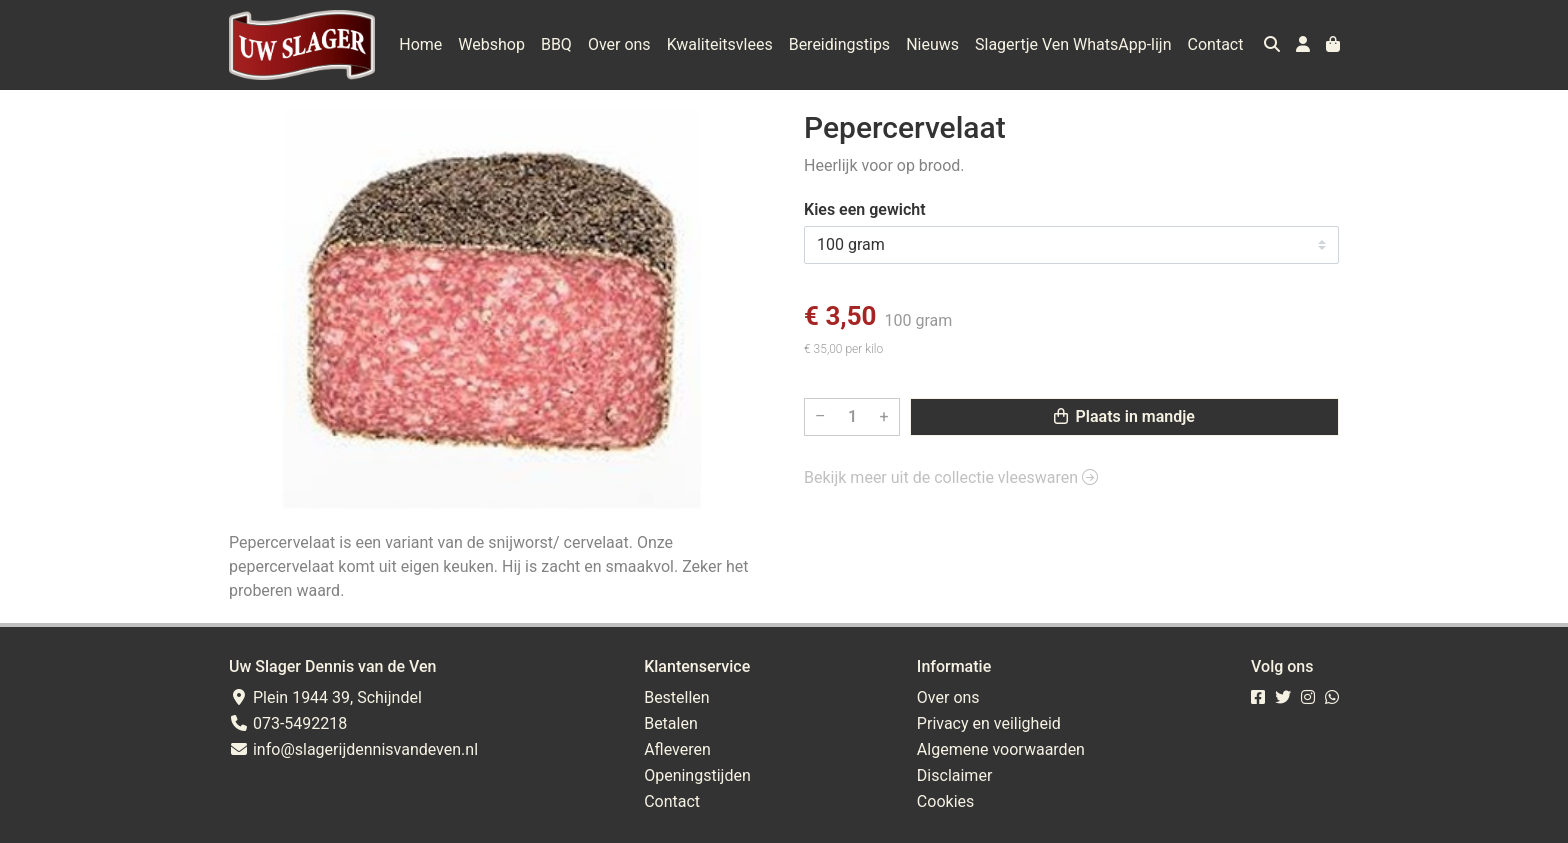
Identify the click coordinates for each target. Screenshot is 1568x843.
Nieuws (932, 44)
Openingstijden (697, 775)
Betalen (671, 723)
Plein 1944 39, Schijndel (325, 697)
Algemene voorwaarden (1001, 749)
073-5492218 (288, 723)
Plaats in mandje (1124, 416)
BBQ (556, 44)
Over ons (619, 44)
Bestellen (677, 697)
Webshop (491, 44)
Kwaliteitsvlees (720, 44)
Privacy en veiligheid (989, 723)
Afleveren (677, 749)
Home (420, 44)
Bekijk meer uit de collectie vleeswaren (951, 477)
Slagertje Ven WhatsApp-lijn (1073, 44)
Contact (1216, 44)
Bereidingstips (839, 44)
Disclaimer (954, 775)
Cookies (945, 801)
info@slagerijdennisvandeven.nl (353, 749)
